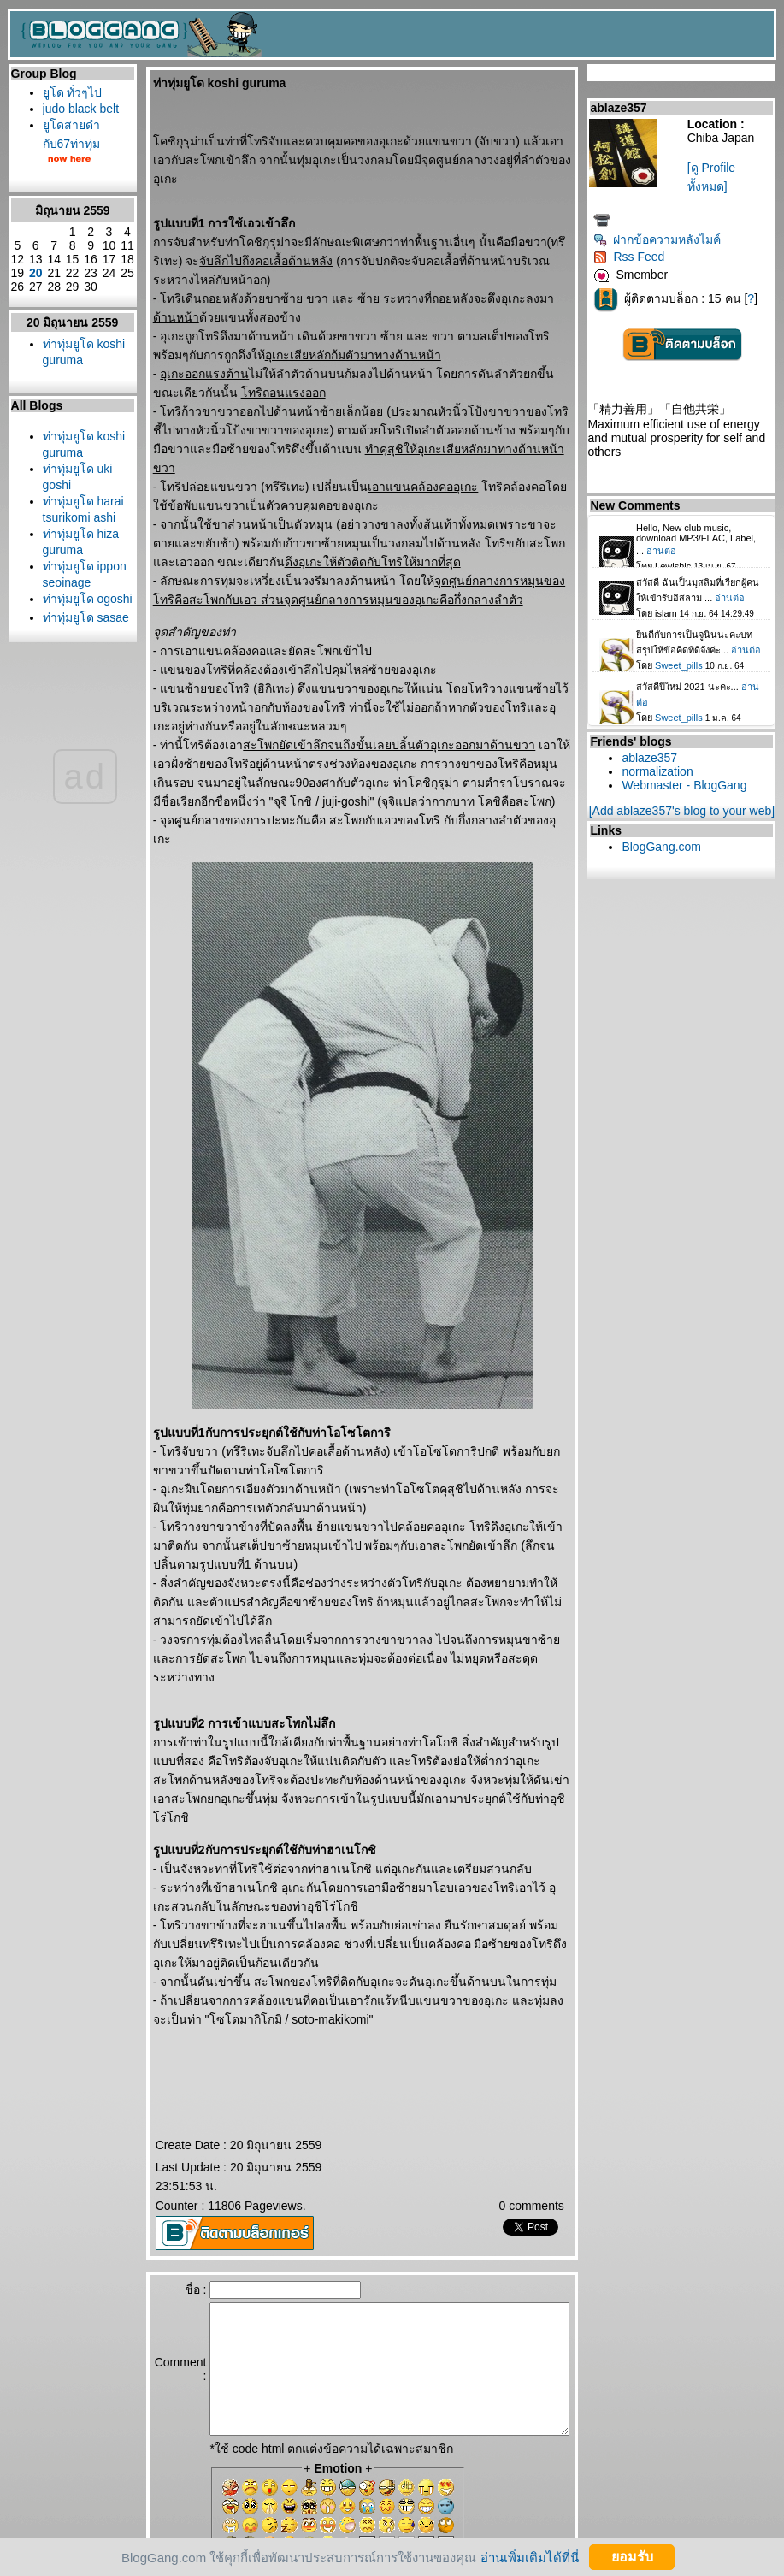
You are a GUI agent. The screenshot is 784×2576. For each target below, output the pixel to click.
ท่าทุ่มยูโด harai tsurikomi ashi (64, 610)
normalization (661, 771)
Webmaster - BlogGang (688, 785)
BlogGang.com (665, 847)
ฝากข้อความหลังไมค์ (661, 239)
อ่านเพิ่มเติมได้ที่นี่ (529, 2556)
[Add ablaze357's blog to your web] (685, 811)
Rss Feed (633, 256)
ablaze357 (653, 758)
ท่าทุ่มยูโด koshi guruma (64, 418)
